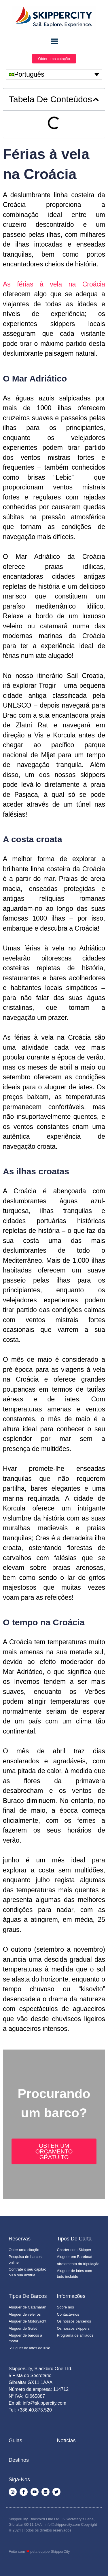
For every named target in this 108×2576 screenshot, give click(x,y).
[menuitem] (54, 74)
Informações (71, 2296)
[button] (95, 99)
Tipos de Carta (74, 2239)
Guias (15, 2440)
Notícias (66, 2440)
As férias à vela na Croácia (54, 284)
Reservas (20, 2239)
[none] (54, 74)
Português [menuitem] (29, 74)
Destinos (19, 2460)
